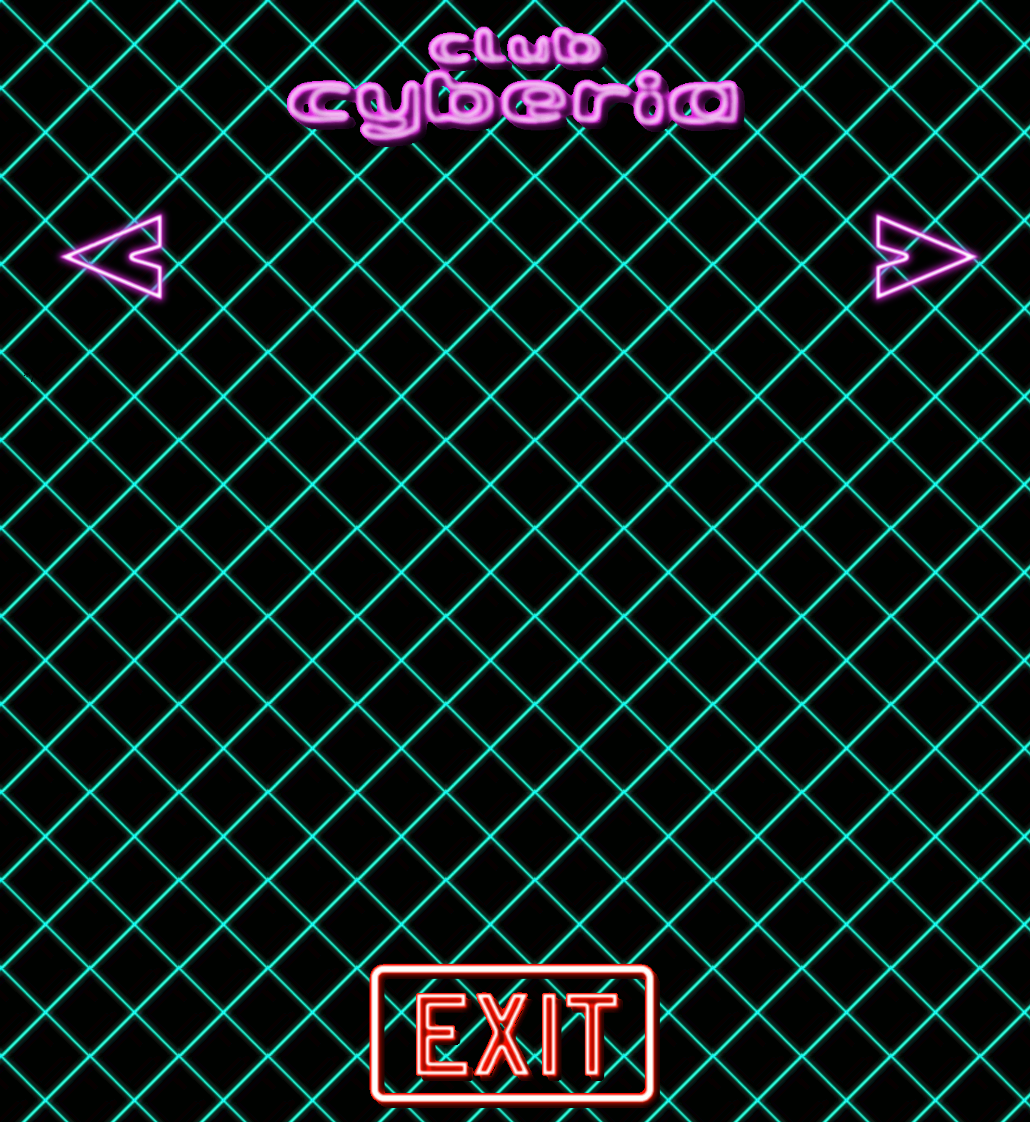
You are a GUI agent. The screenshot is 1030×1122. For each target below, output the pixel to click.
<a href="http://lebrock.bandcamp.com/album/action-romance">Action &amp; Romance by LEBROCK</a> (315, 257)
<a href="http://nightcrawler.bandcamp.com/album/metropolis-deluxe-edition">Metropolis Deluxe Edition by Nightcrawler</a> (723, 257)
